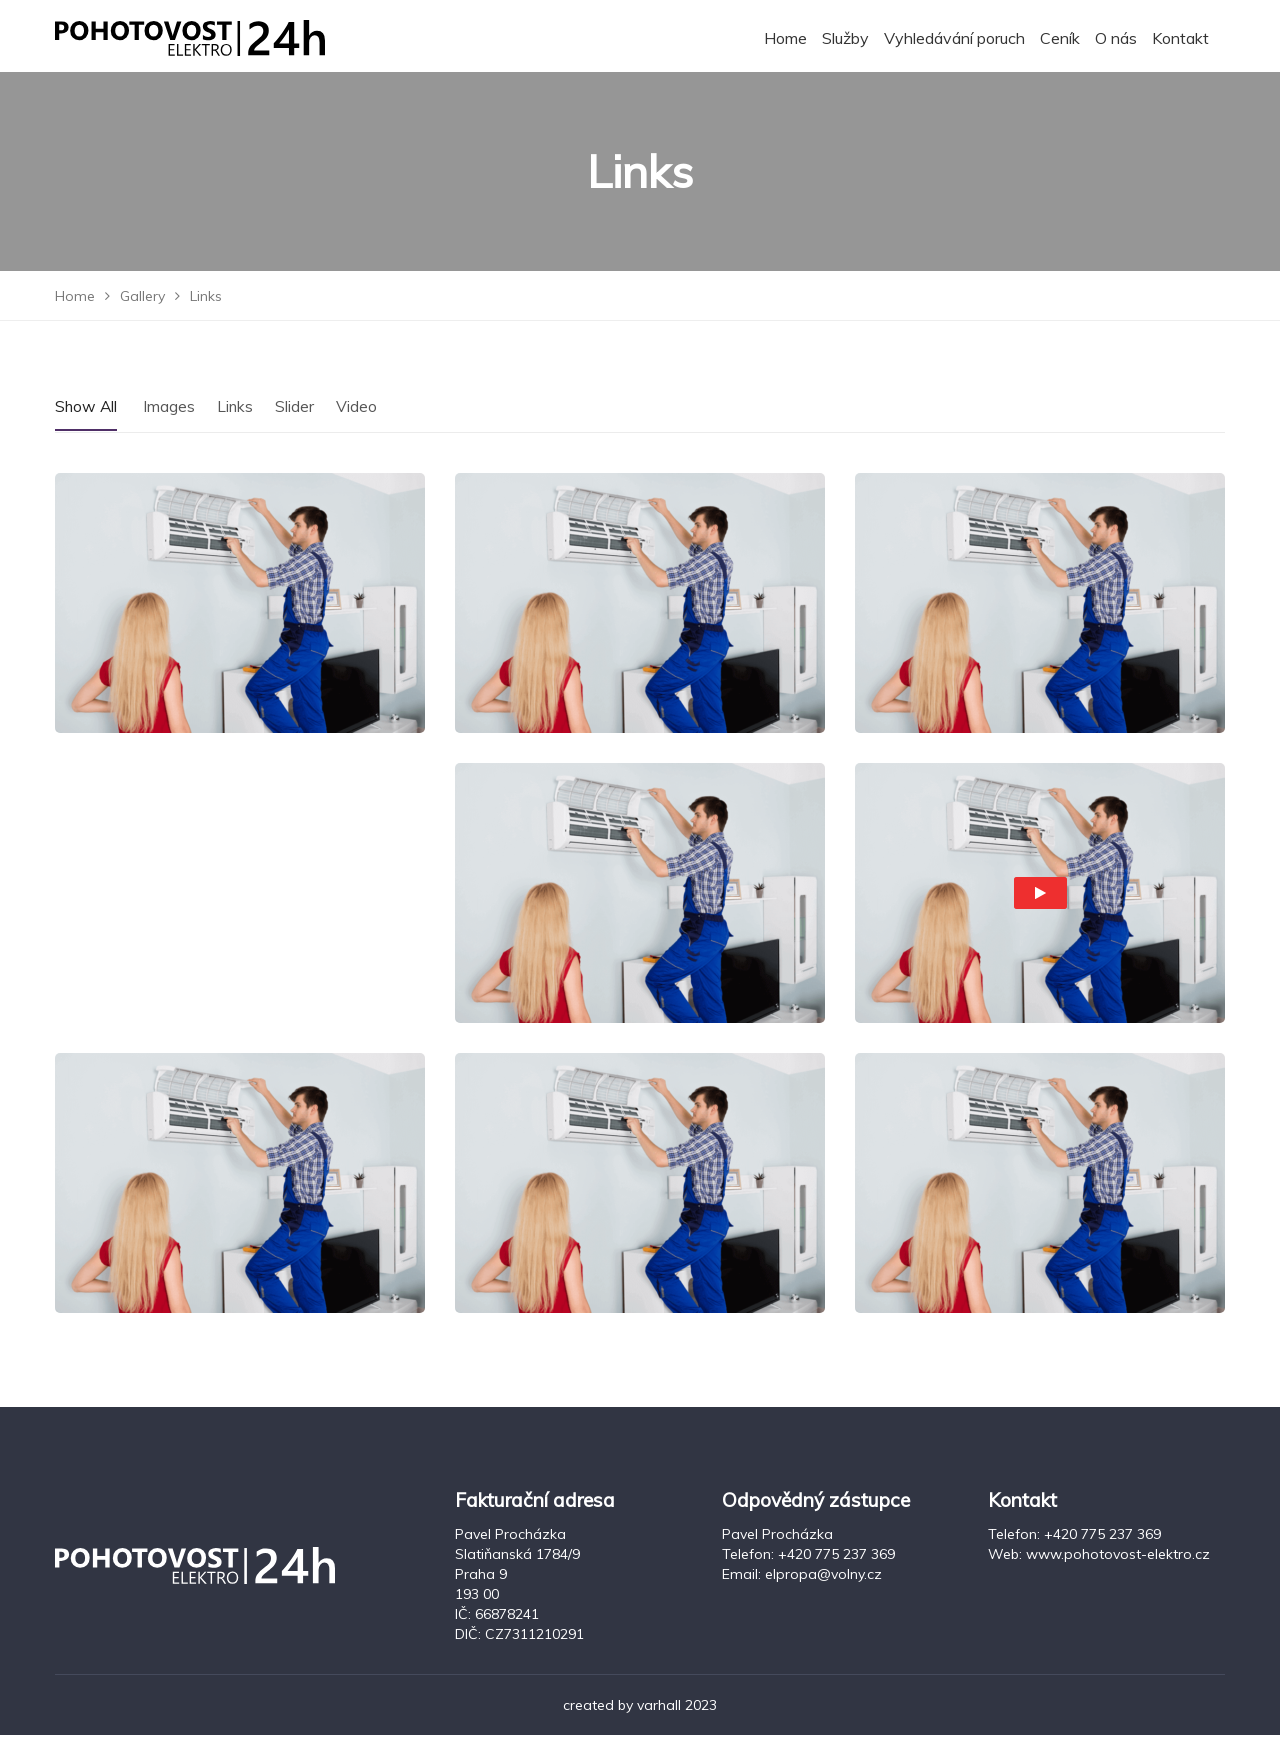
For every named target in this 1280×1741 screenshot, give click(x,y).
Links (237, 411)
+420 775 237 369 (836, 1560)
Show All (87, 411)
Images (171, 411)
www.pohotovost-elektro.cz (1118, 1560)
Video (359, 411)
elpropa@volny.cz (823, 1580)
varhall (659, 1711)
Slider (297, 411)
